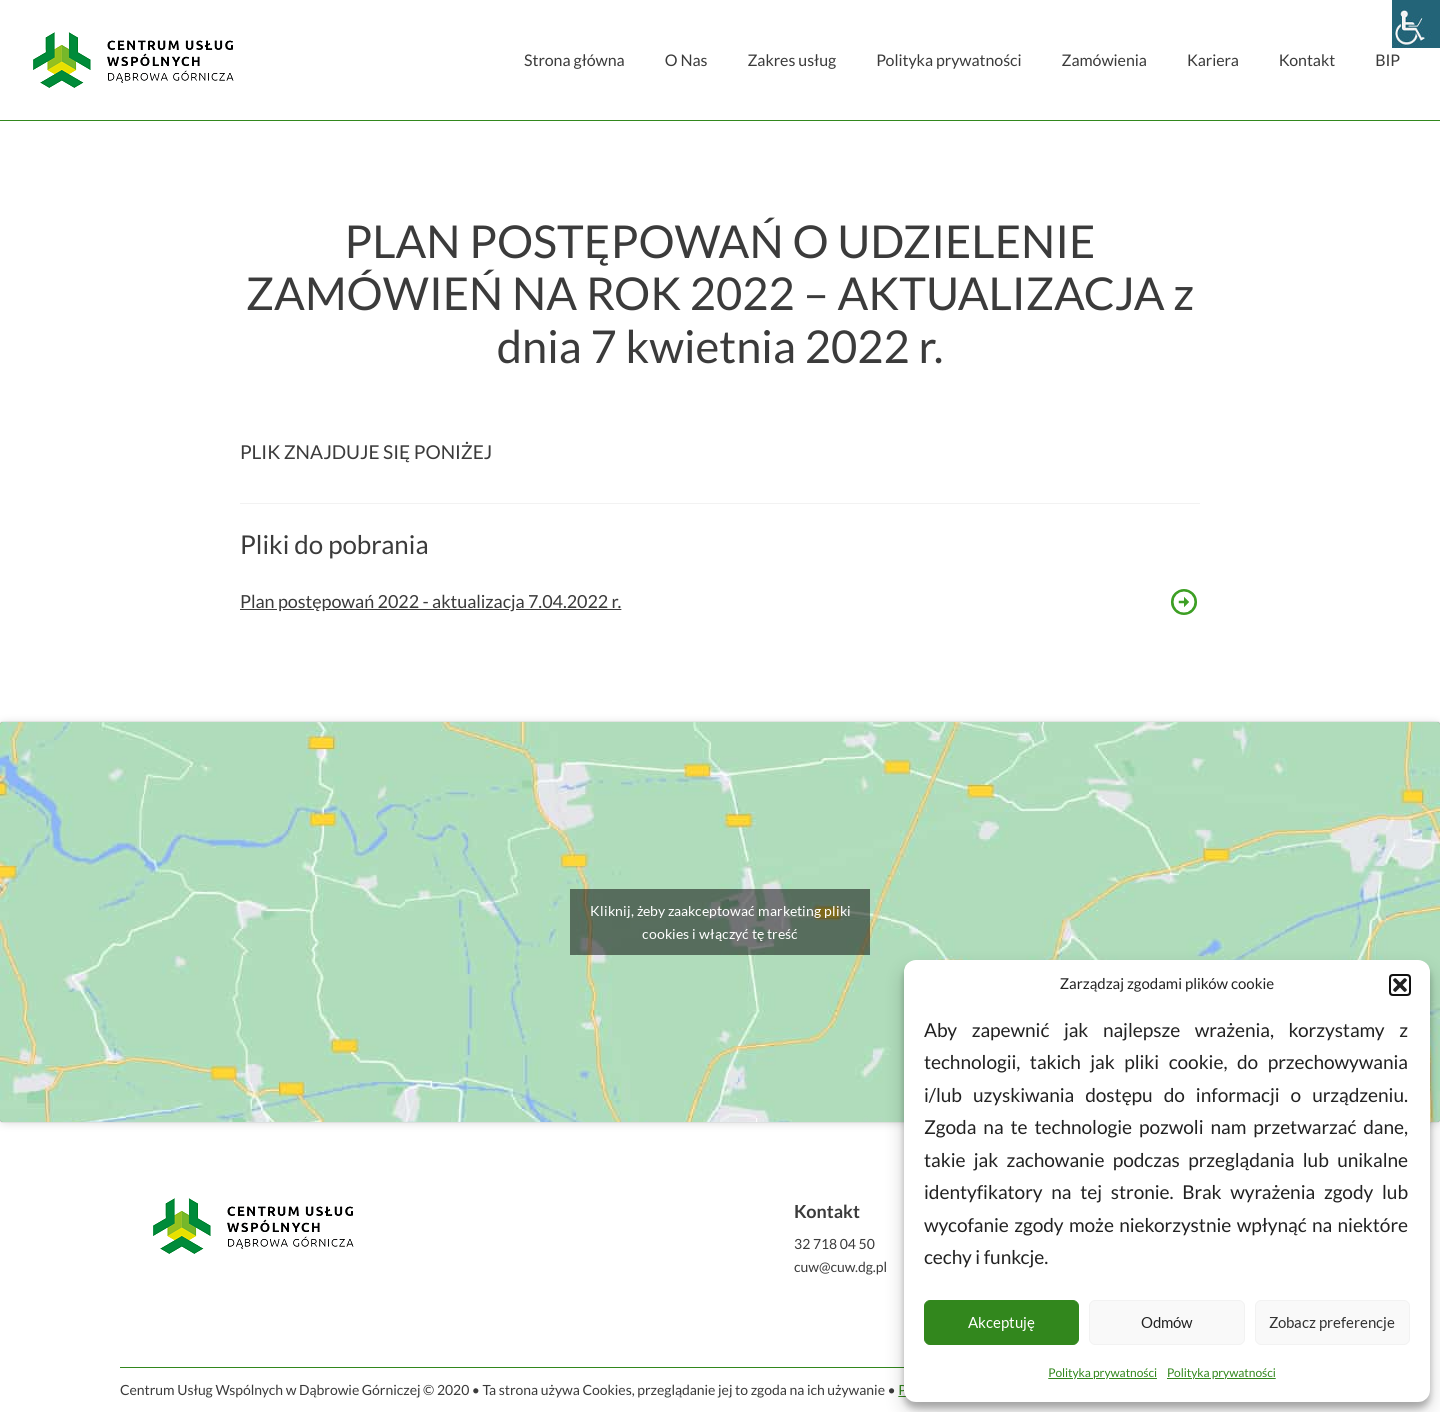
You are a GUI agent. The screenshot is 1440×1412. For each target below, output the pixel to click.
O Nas (686, 60)
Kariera (1213, 60)
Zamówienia (1103, 60)
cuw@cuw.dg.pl (840, 1266)
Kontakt (1307, 60)
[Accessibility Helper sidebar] (1416, 24)
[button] (1400, 985)
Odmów (1166, 1322)
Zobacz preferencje (1332, 1322)
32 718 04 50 (834, 1243)
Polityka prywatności (1102, 1372)
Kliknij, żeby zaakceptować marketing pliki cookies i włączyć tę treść (720, 922)
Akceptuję (1001, 1322)
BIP (1387, 60)
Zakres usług (791, 60)
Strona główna (574, 60)
